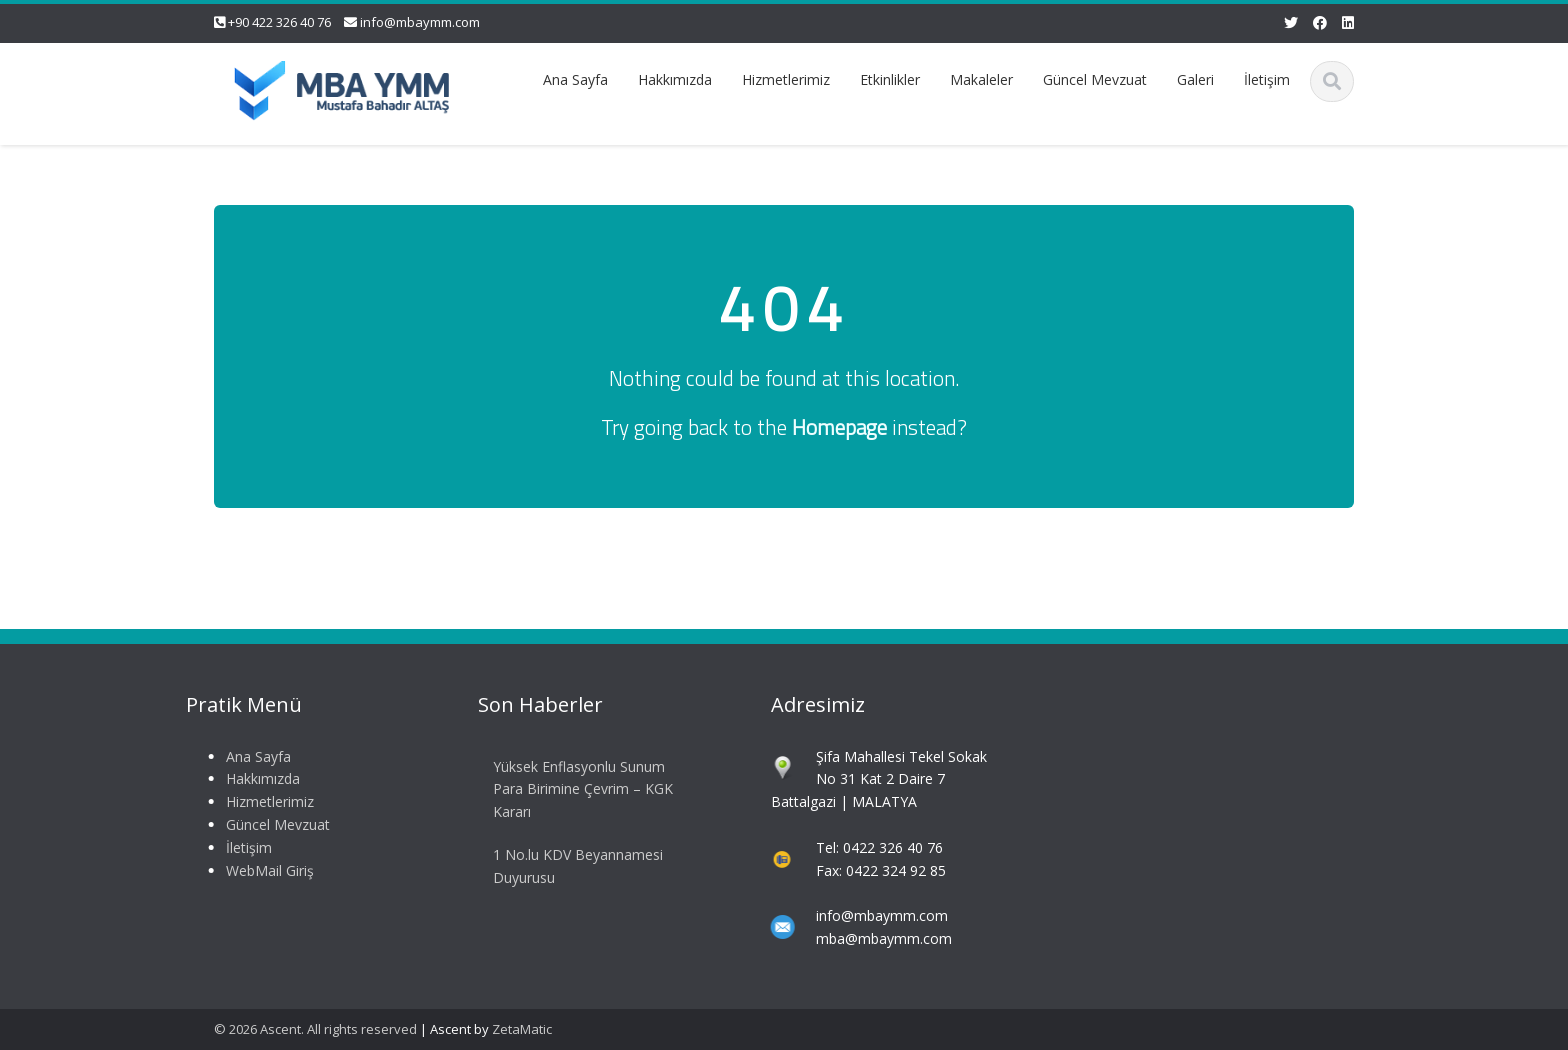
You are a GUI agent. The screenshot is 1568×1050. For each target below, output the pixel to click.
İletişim (1267, 79)
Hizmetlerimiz (786, 79)
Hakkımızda (675, 79)
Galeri (1195, 79)
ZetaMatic (522, 1029)
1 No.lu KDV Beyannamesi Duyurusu (573, 866)
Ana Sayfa (575, 79)
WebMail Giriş (264, 870)
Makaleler (981, 79)
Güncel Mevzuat (1095, 79)
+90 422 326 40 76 (279, 22)
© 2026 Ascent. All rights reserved (315, 1029)
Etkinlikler (890, 79)
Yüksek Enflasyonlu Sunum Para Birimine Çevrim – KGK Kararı (578, 789)
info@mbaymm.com (420, 22)
